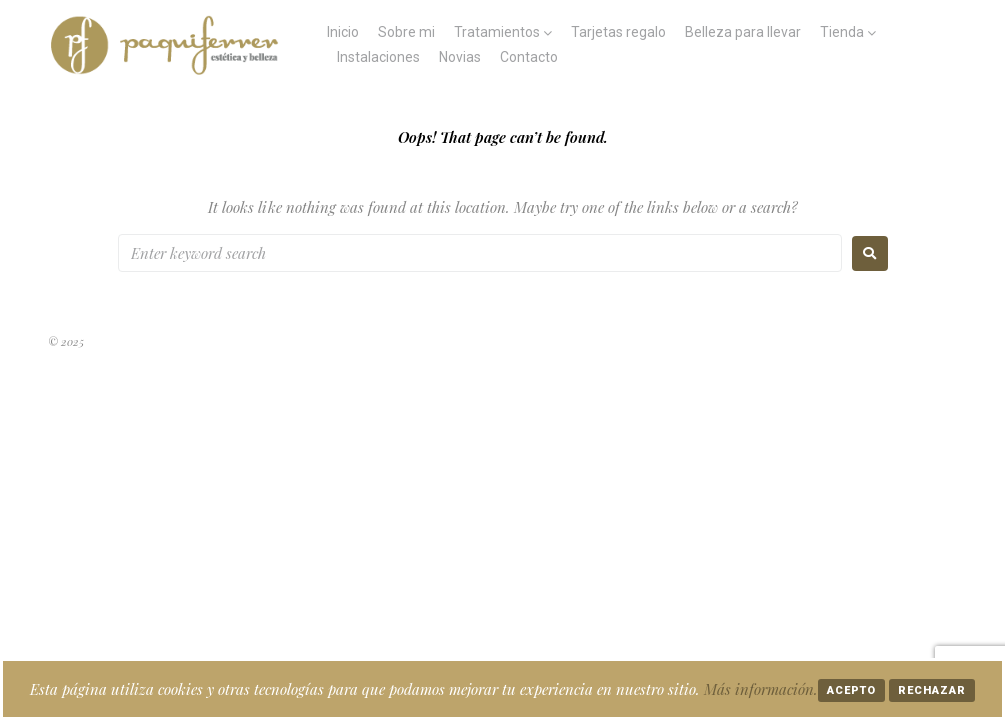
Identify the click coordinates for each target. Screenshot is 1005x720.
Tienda (842, 32)
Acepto (851, 690)
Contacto (529, 57)
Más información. (761, 689)
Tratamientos (497, 32)
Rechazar (932, 690)
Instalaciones (378, 57)
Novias (460, 57)
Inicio (343, 32)
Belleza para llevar (743, 32)
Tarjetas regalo (618, 32)
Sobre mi (406, 32)
